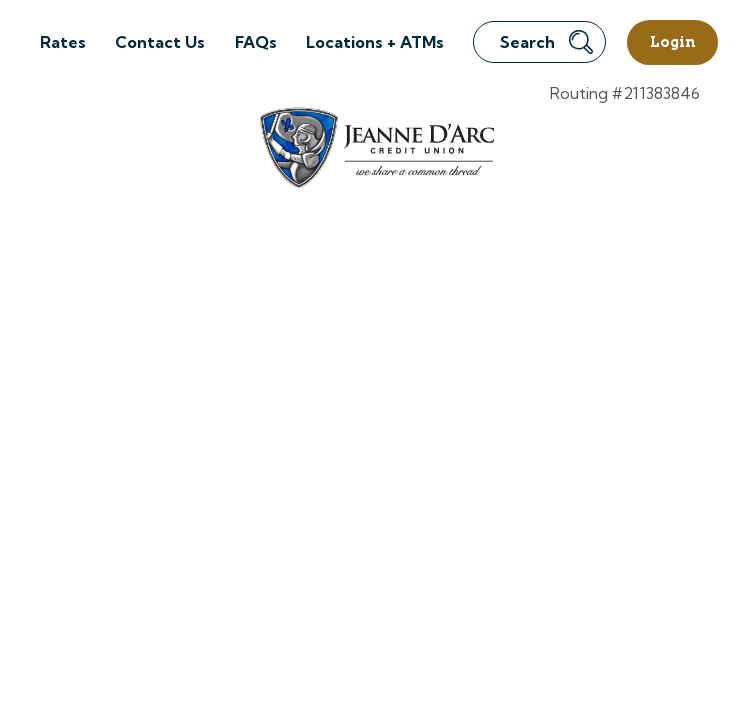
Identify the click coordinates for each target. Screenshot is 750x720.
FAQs (256, 42)
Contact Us (160, 42)
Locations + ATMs (375, 42)
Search (546, 42)
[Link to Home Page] (375, 150)
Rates (63, 42)
